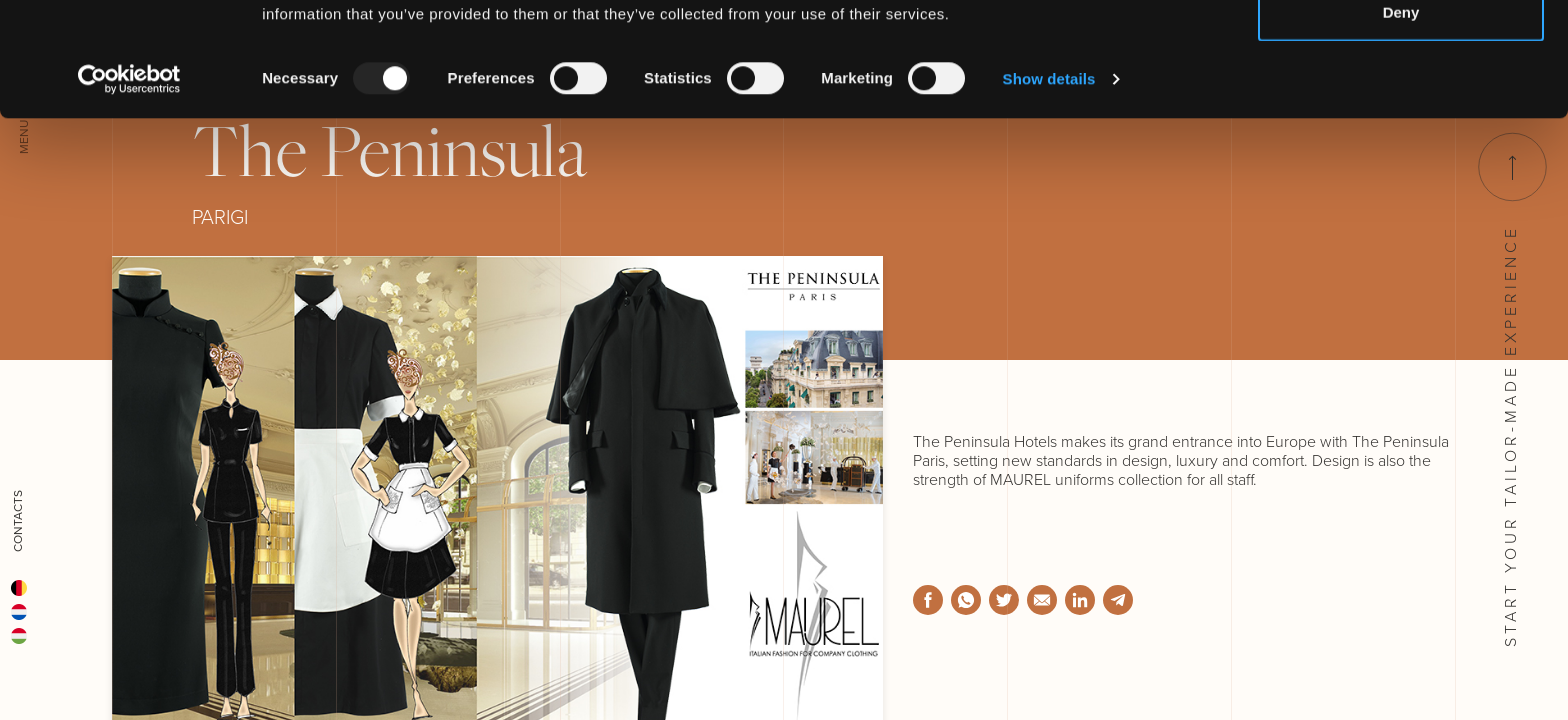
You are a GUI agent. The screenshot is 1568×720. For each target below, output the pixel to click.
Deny (1401, 118)
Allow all (1401, 52)
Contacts (18, 521)
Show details (1049, 185)
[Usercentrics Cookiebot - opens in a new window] (129, 186)
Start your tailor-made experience (1510, 390)
